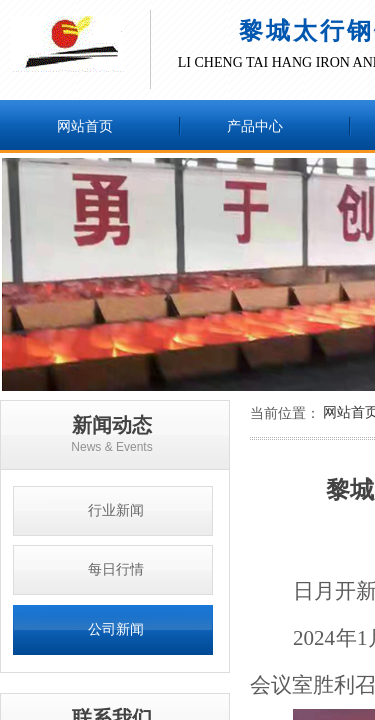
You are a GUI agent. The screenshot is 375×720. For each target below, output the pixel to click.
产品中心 (255, 126)
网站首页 (85, 126)
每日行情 (116, 569)
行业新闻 (116, 510)
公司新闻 (116, 629)
